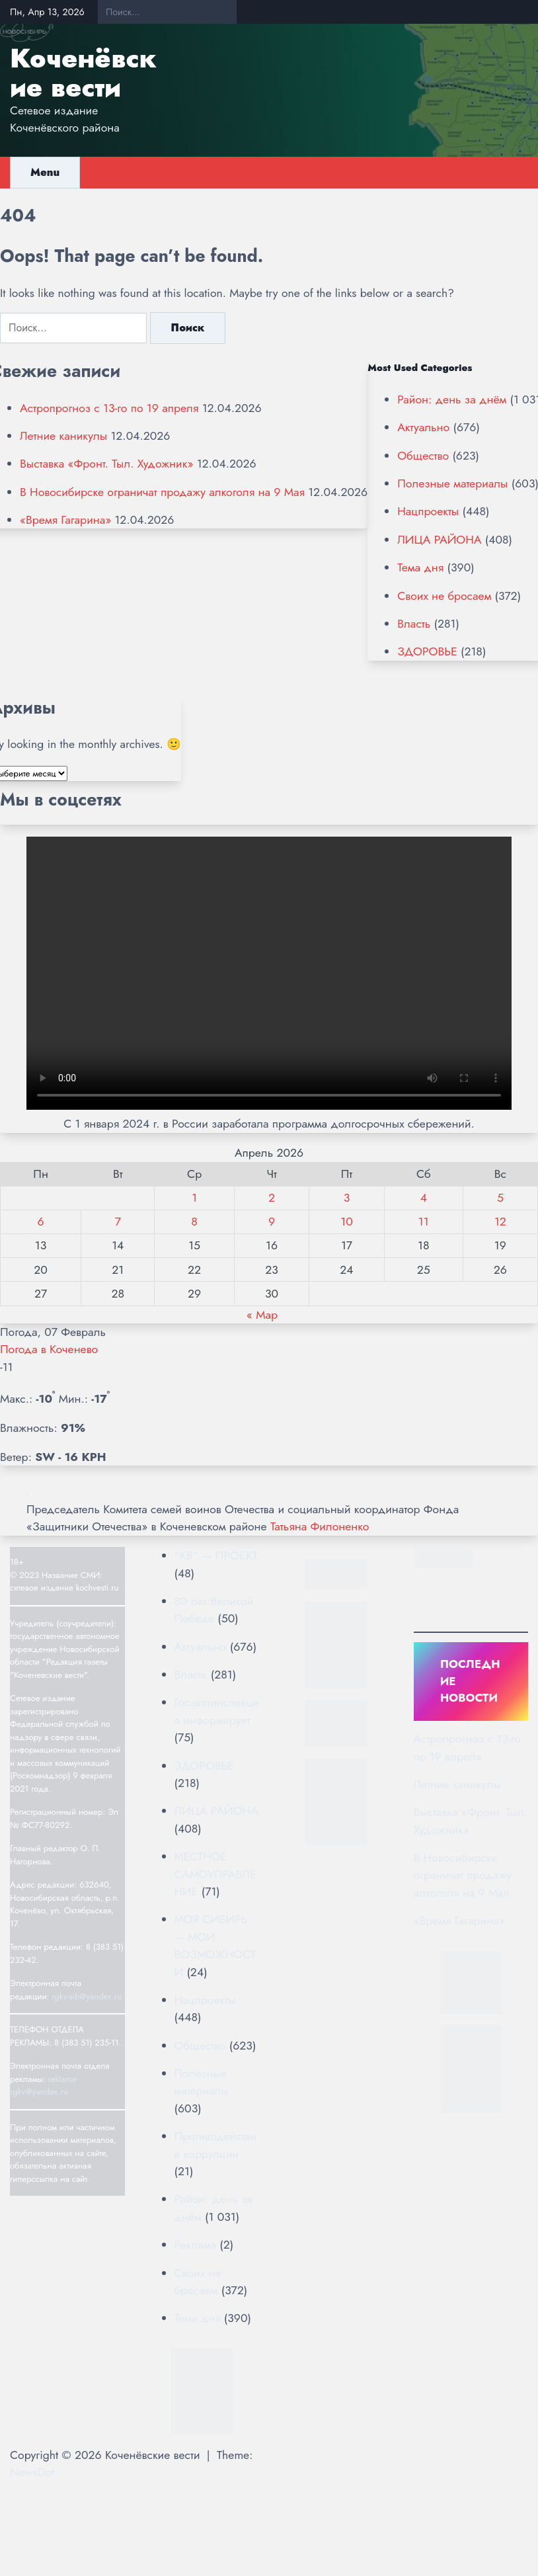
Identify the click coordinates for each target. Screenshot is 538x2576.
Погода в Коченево (49, 1349)
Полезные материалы (452, 483)
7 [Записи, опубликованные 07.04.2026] (118, 1221)
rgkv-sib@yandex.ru (87, 1996)
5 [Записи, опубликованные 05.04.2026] (500, 1197)
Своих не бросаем (444, 595)
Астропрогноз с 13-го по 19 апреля (109, 408)
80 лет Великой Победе (213, 1610)
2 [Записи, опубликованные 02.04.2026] (271, 1197)
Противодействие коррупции (215, 2145)
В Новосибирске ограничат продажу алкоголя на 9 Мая (162, 492)
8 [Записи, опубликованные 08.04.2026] (194, 1221)
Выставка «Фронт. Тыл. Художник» (106, 463)
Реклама (195, 2244)
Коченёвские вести (83, 72)
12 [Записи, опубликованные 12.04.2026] (500, 1221)
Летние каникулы (63, 435)
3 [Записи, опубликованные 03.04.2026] (347, 1197)
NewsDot (32, 2472)
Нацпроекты (428, 511)
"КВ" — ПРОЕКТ (216, 1555)
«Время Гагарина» (65, 519)
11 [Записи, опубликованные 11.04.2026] (423, 1221)
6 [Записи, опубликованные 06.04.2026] (41, 1221)
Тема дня (420, 567)
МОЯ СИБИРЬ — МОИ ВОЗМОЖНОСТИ (215, 1945)
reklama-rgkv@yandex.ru (44, 2085)
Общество (423, 455)
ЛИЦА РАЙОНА (439, 539)
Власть (413, 623)
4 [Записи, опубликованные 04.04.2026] (423, 1197)
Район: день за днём (451, 399)
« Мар (262, 1314)
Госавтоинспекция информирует (216, 1711)
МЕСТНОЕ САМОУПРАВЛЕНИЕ (215, 1874)
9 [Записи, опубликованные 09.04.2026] (271, 1221)
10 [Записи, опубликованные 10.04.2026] (346, 1221)
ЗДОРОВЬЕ (427, 651)
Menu (44, 172)
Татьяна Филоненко (319, 1526)
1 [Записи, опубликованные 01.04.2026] (194, 1197)
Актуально (423, 427)
